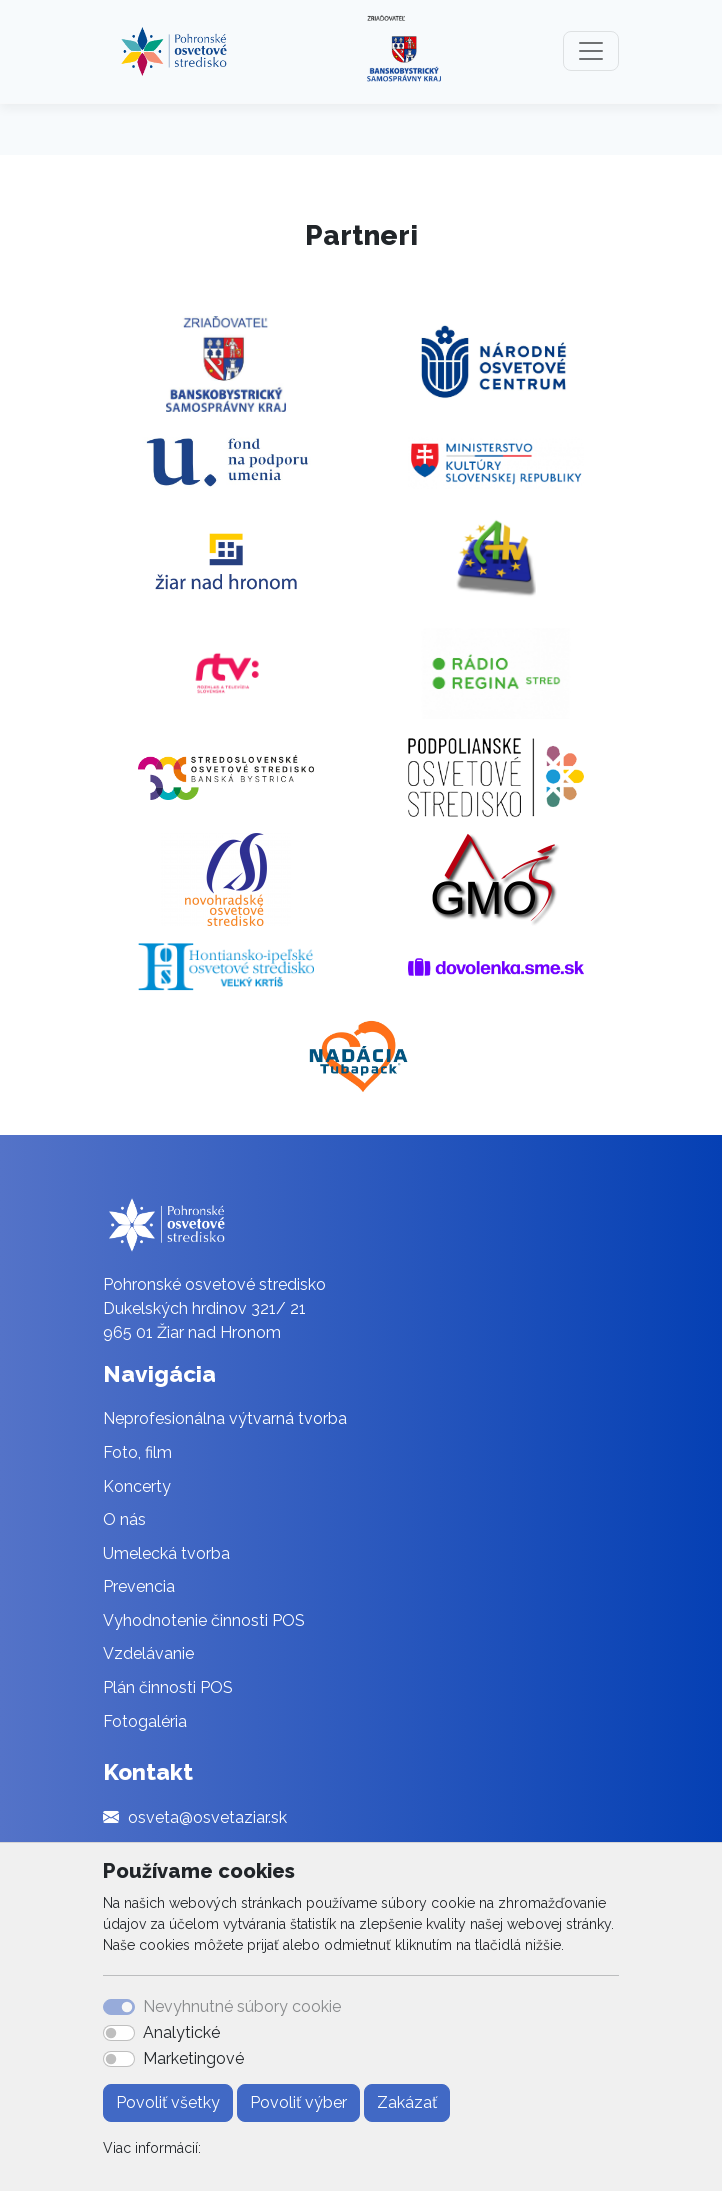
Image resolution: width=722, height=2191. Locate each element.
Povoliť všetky (168, 2102)
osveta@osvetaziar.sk (207, 1817)
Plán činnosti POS (168, 1687)
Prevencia (139, 1586)
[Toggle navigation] (591, 51)
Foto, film (137, 1452)
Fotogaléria (145, 1721)
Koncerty (137, 1486)
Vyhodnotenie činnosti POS (204, 1620)
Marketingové (193, 2058)
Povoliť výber (298, 2102)
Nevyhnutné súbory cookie (242, 2006)
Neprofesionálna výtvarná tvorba (225, 1418)
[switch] (119, 2033)
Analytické (181, 2032)
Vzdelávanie (148, 1653)
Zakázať (407, 2102)
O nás (124, 1519)
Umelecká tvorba (166, 1553)
